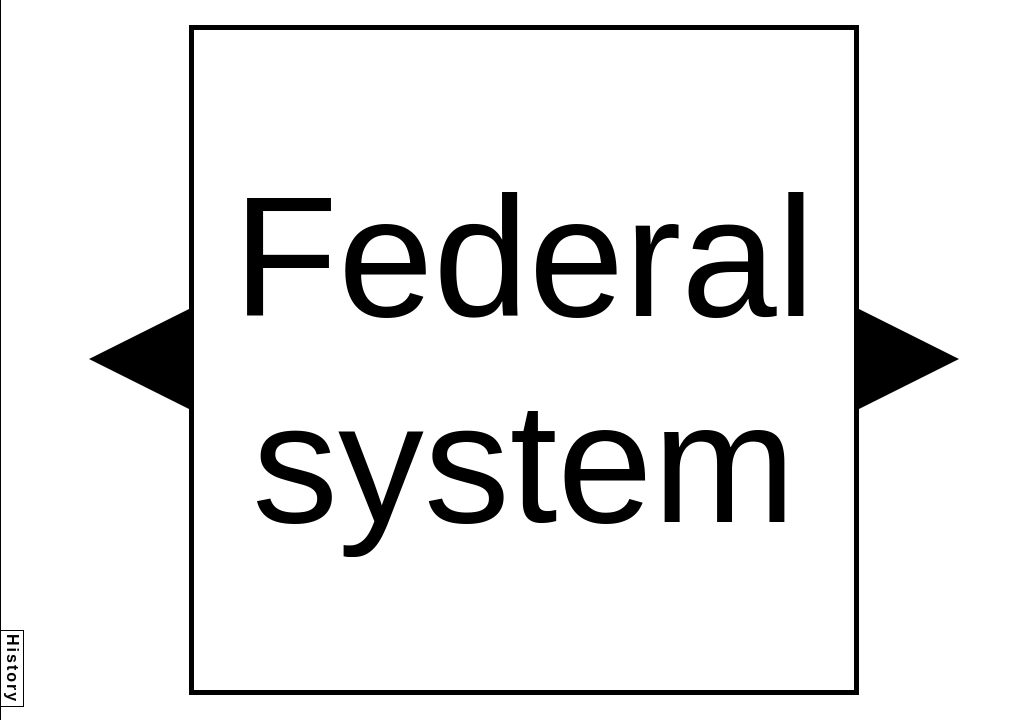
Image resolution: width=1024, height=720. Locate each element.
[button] (139, 359)
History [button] (12, 668)
